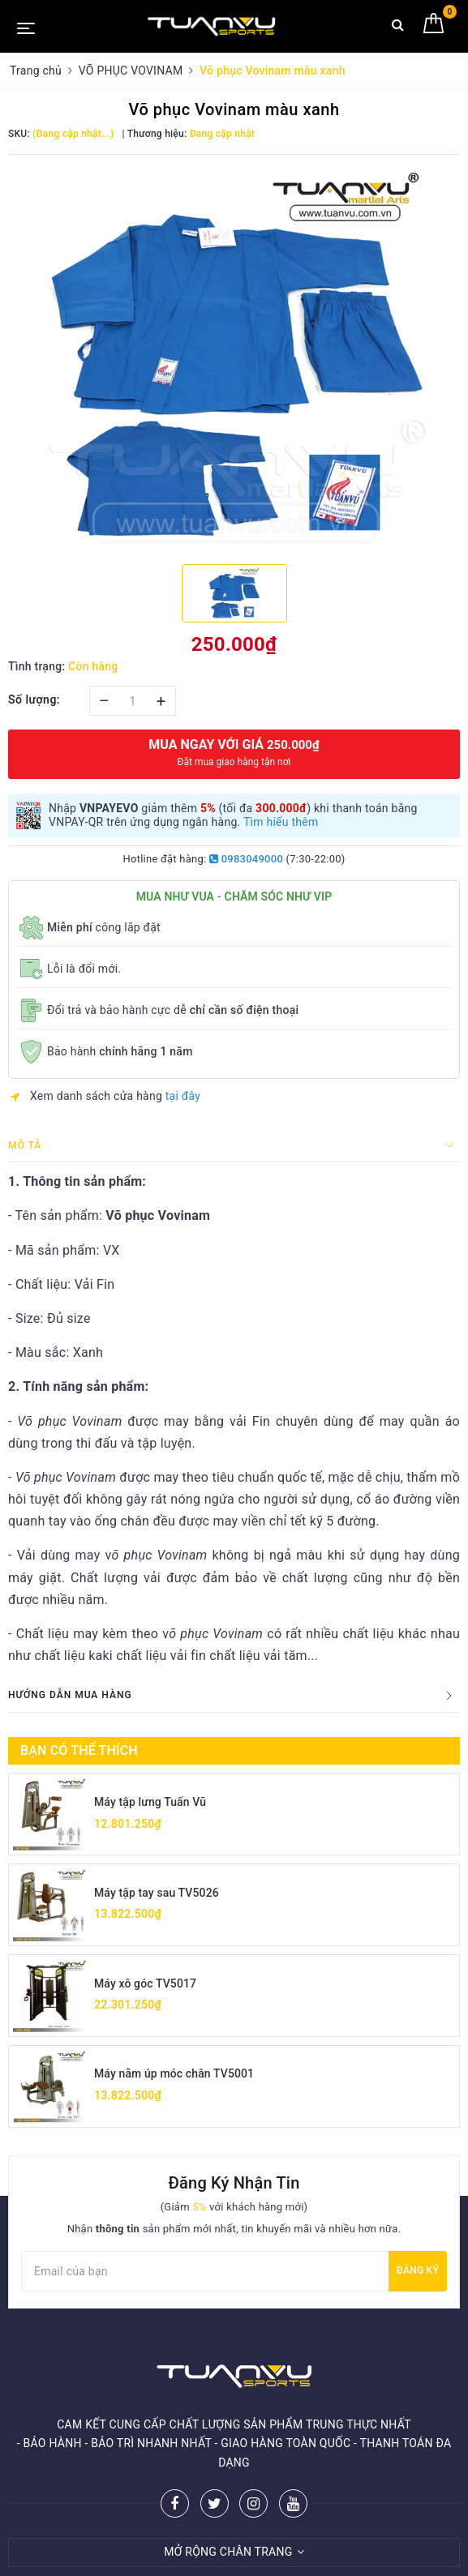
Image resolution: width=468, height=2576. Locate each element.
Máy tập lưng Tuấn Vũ (150, 1801)
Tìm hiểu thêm (281, 821)
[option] (234, 357)
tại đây (182, 1095)
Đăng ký (418, 2271)
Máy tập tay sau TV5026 (156, 1892)
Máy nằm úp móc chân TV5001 (174, 2074)
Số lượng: (34, 699)
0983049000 (246, 859)
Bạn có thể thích (79, 1750)
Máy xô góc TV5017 (145, 1983)
